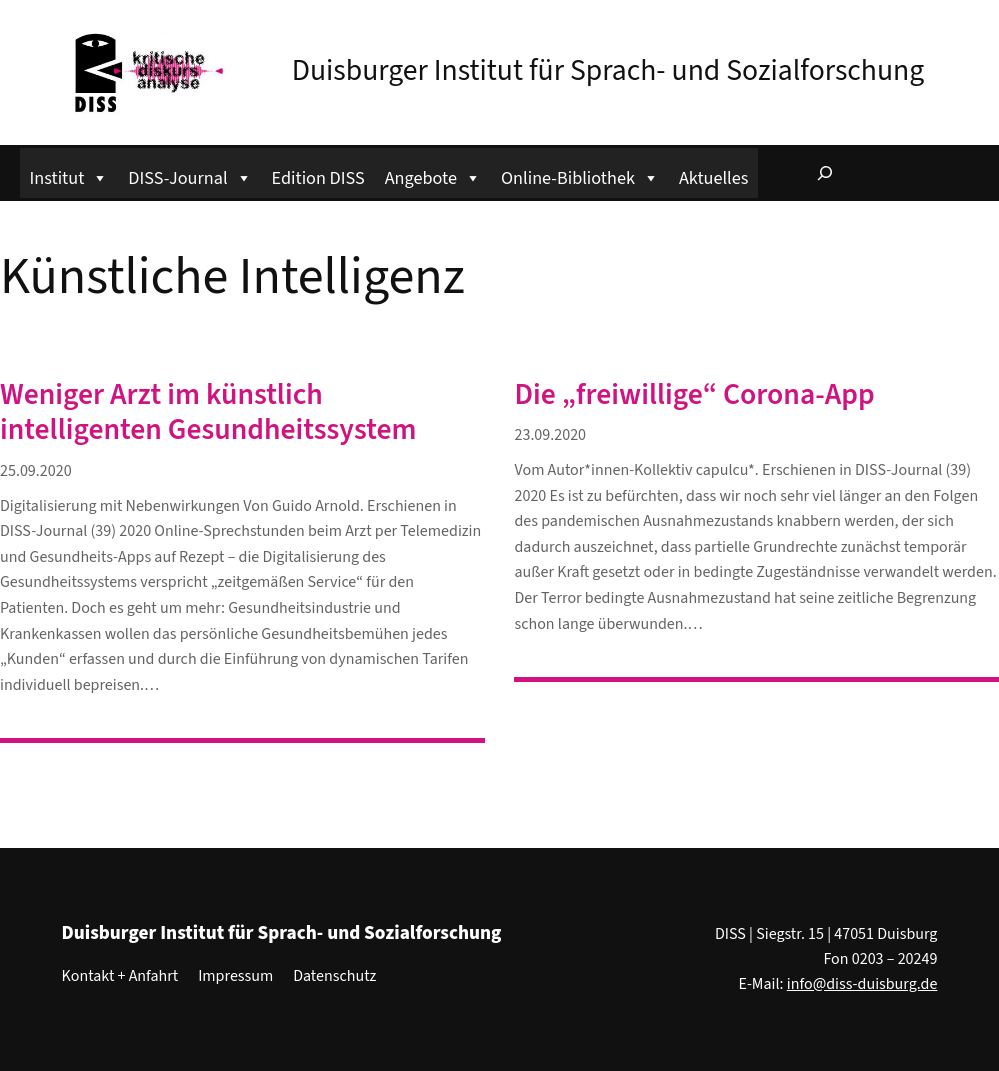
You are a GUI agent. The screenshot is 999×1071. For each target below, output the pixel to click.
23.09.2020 (550, 435)
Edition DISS (318, 178)
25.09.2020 (36, 471)
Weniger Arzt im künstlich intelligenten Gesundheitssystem (208, 413)
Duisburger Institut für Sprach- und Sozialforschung (608, 71)
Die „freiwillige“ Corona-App (694, 396)
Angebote (433, 175)
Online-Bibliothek (580, 175)
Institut (69, 175)
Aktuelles (713, 178)
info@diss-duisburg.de (862, 984)
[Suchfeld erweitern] (825, 173)
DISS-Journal (189, 175)
